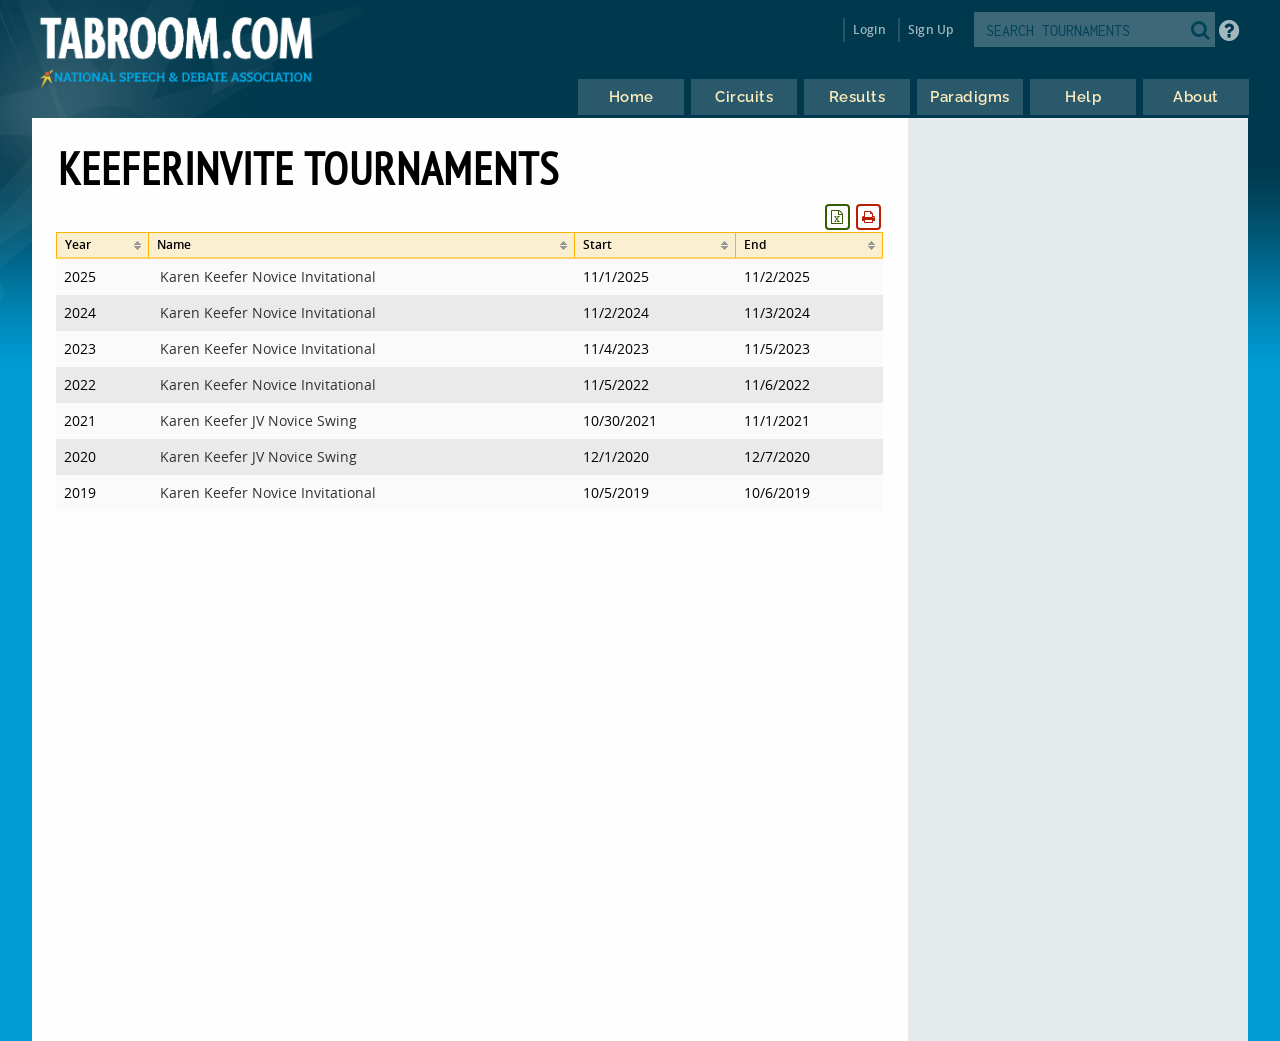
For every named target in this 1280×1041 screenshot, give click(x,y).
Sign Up (930, 29)
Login (869, 29)
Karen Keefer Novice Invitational (268, 276)
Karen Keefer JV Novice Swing (258, 420)
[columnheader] (102, 245)
